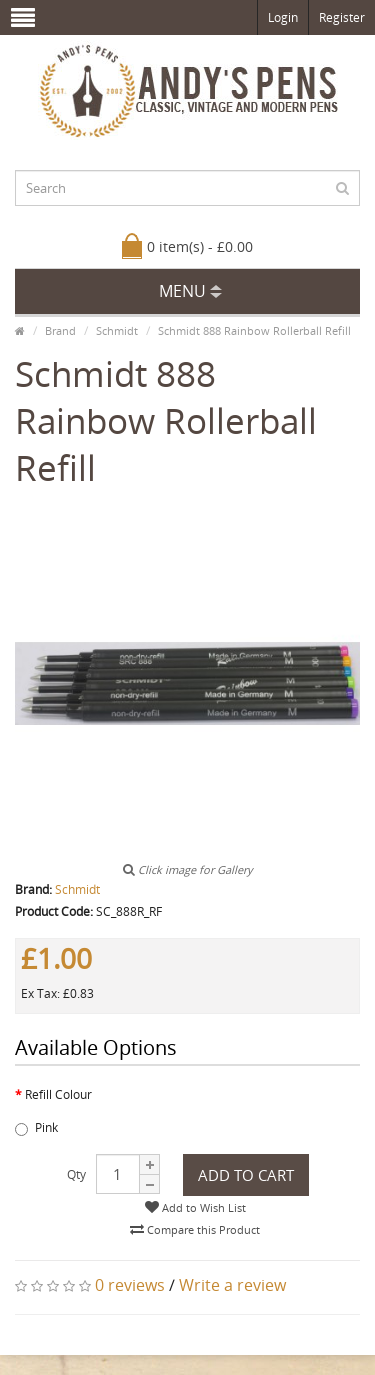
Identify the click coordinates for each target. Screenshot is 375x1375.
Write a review (232, 1285)
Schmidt (117, 330)
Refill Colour (58, 1094)
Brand (60, 330)
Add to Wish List (195, 1207)
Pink (36, 1127)
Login (283, 17)
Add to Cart (246, 1175)
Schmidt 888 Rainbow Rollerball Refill (254, 330)
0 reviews (130, 1285)
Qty (76, 1174)
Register (342, 17)
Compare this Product (195, 1229)
